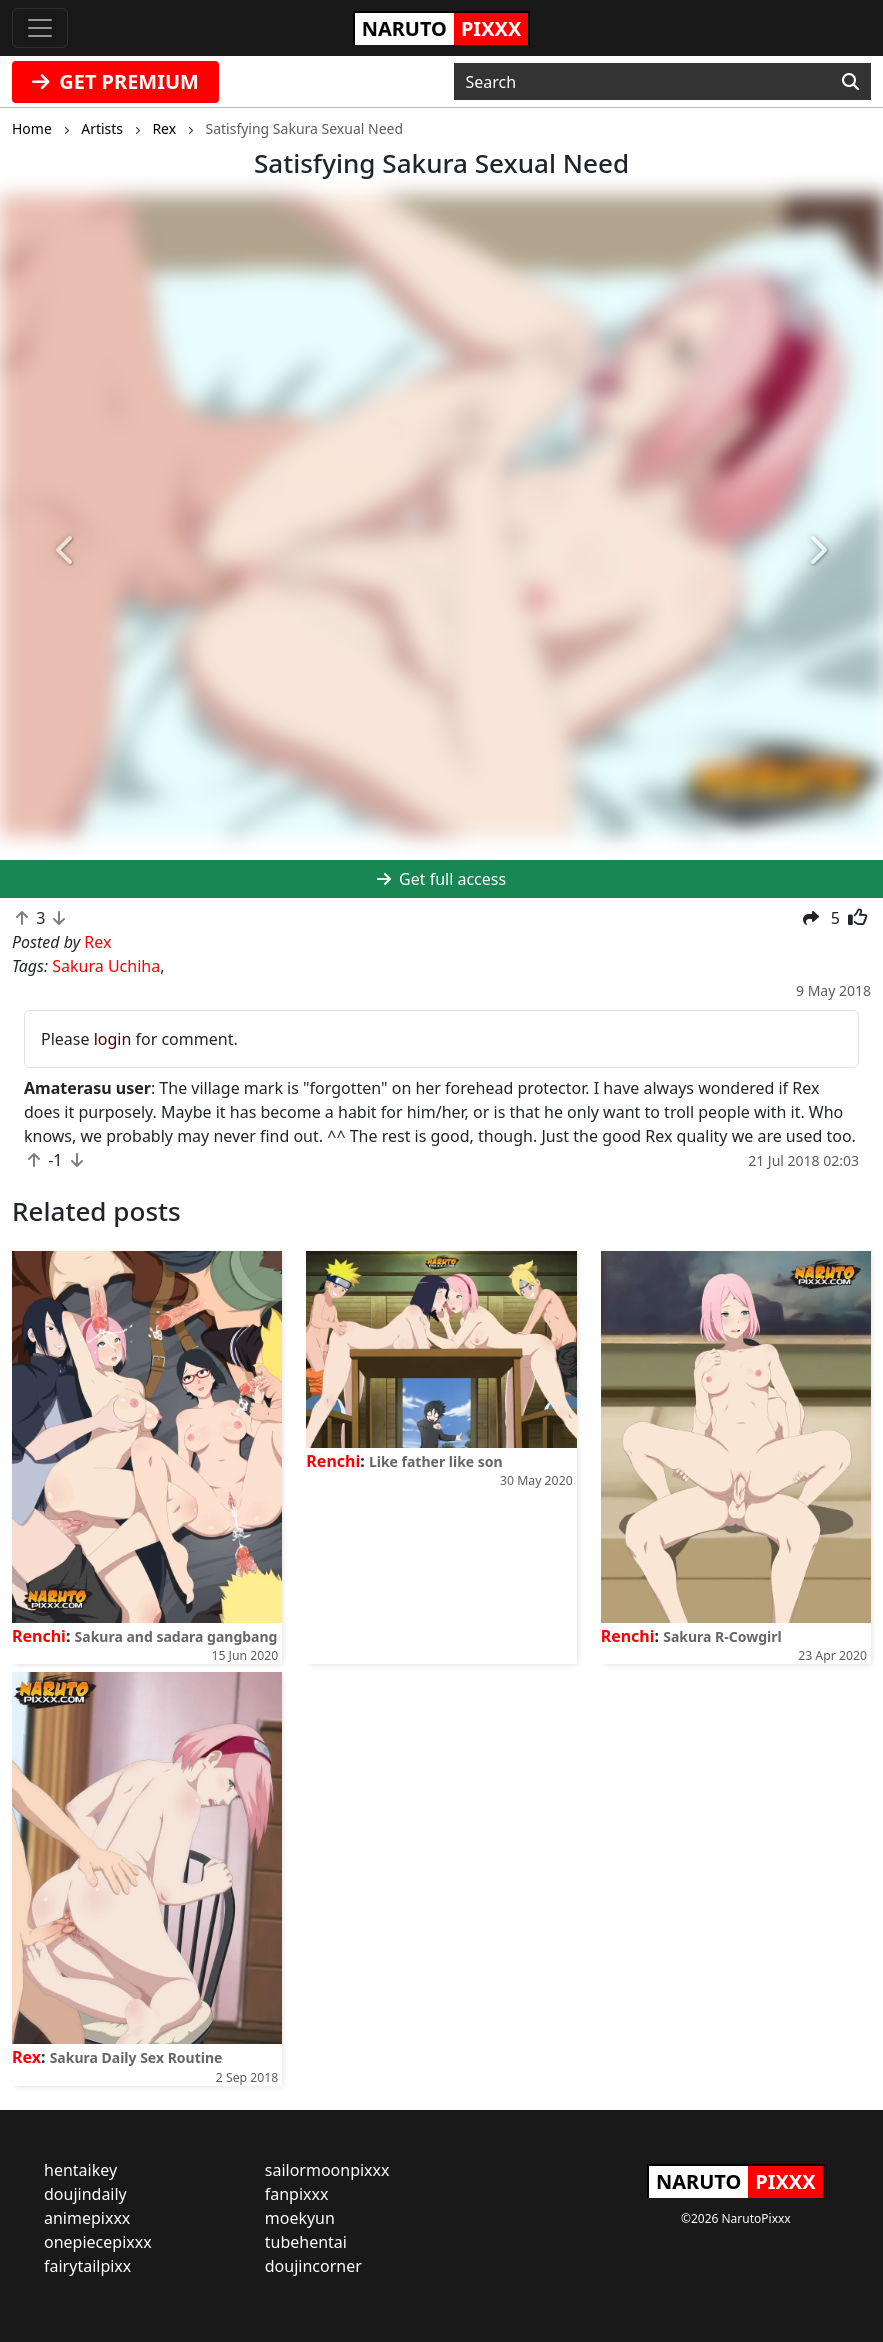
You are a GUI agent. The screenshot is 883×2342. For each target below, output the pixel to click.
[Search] (850, 82)
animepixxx (87, 2218)
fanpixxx (297, 2194)
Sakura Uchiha (106, 966)
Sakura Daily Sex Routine (136, 2057)
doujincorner (313, 2266)
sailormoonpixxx (327, 2170)
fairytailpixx (87, 2266)
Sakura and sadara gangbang (176, 1636)
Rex (26, 2057)
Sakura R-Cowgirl (722, 1636)
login (113, 1039)
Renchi (39, 1636)
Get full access (441, 879)
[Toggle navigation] (40, 28)
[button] (66, 550)
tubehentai (306, 2242)
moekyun (300, 2218)
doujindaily (85, 2194)
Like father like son (436, 1461)
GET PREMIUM (115, 81)
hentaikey (80, 2170)
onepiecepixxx (98, 2242)
